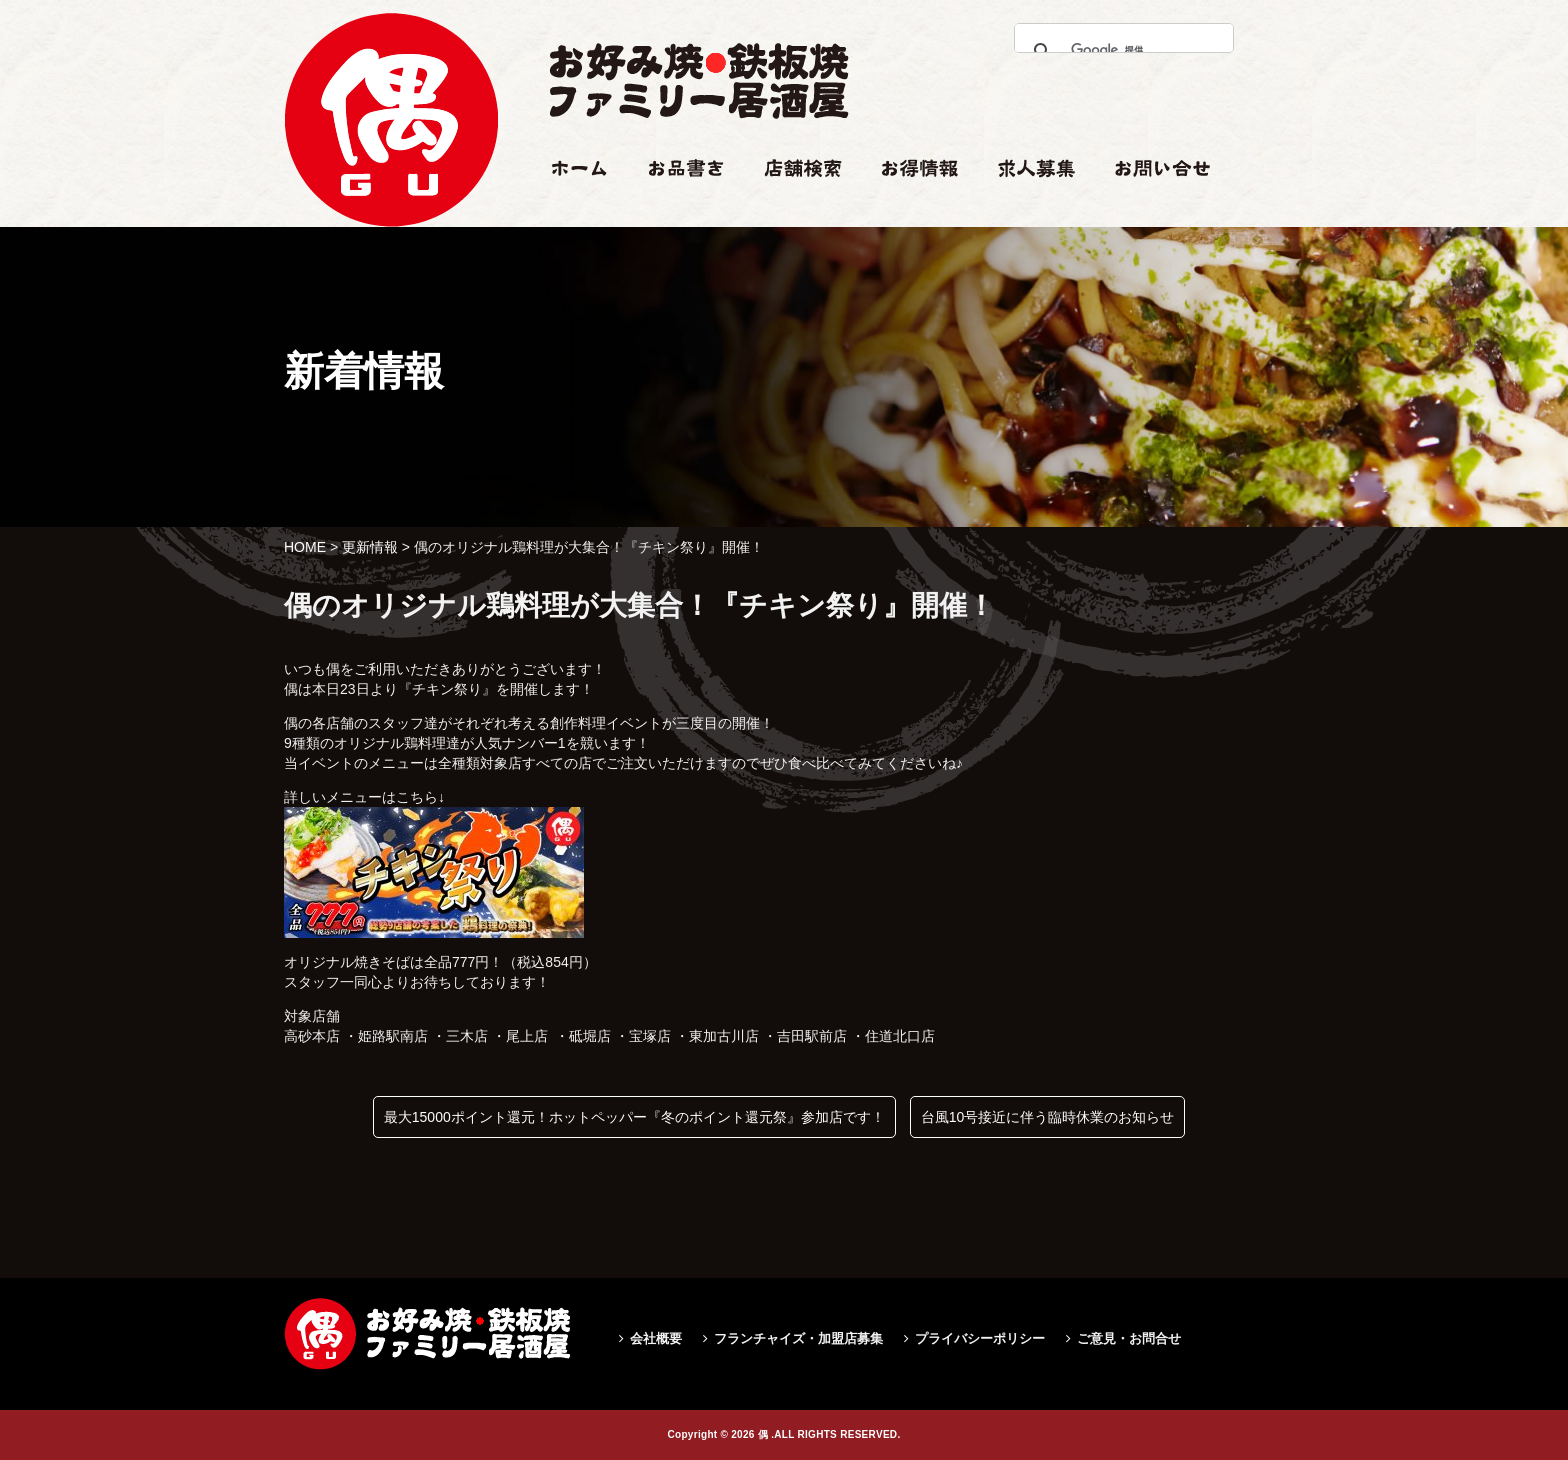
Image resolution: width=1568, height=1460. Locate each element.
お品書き (677, 207)
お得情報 (910, 207)
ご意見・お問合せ (1129, 1338)
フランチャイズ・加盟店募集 (798, 1338)
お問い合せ (1150, 207)
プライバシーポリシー (980, 1338)
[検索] (1118, 50)
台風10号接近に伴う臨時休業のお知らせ (1048, 1117)
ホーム (570, 207)
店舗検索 (792, 207)
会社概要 (656, 1338)
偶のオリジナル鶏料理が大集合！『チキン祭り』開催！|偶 (391, 306)
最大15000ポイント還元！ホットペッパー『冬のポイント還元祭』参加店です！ (634, 1117)
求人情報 (1026, 207)
